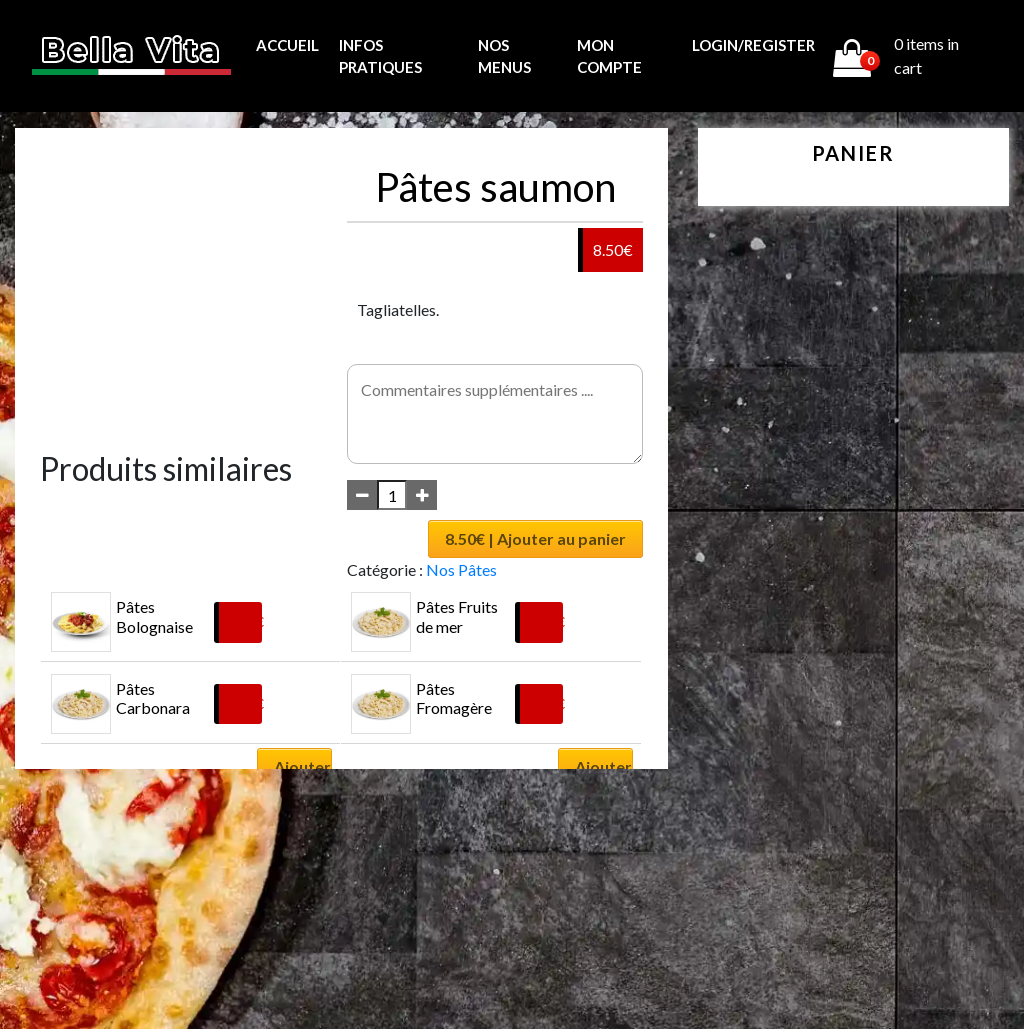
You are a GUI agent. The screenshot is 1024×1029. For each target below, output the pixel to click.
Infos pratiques (380, 56)
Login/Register (753, 45)
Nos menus (504, 56)
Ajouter (302, 766)
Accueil (287, 45)
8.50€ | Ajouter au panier (535, 538)
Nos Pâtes (461, 569)
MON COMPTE (609, 56)
